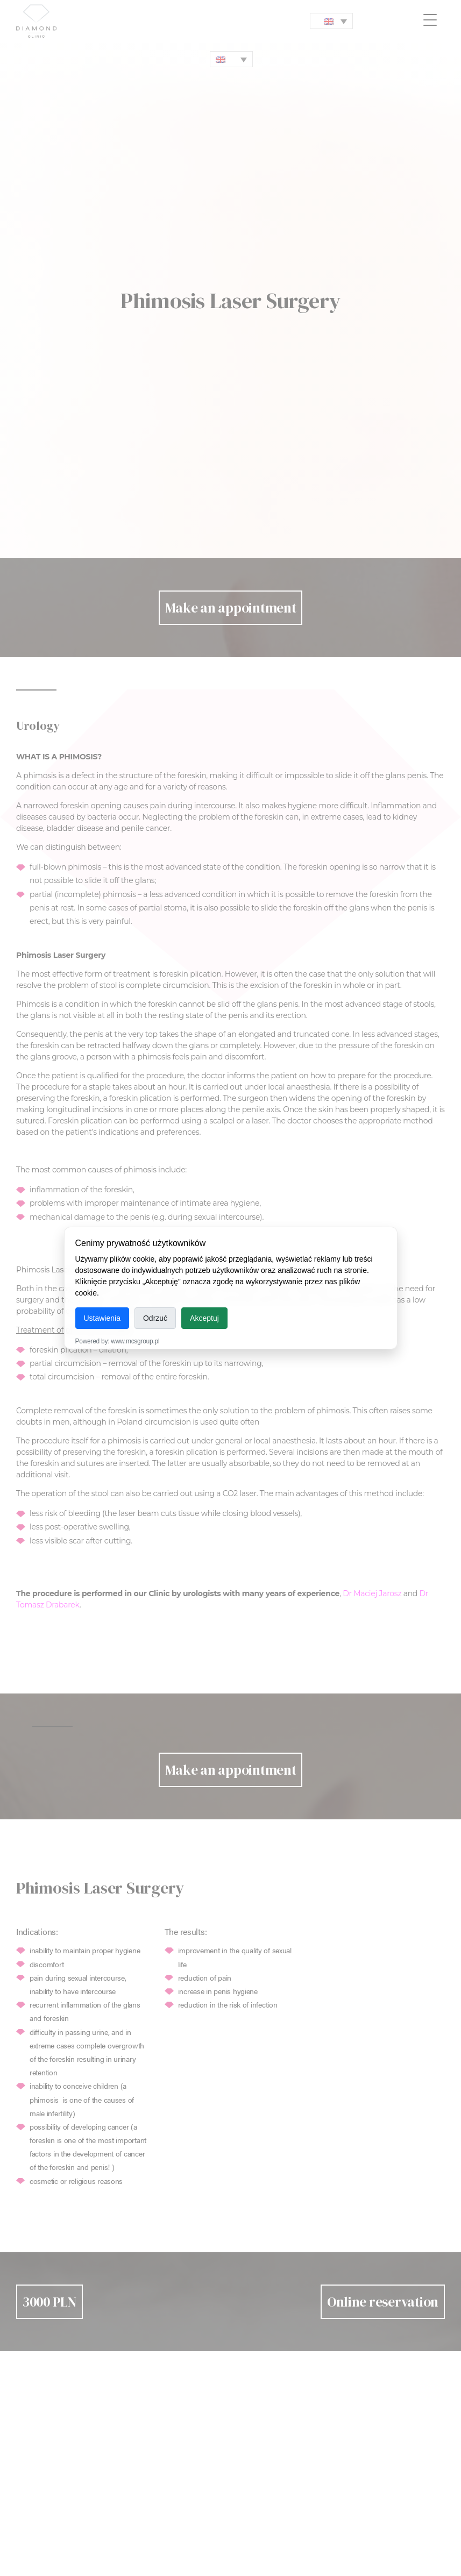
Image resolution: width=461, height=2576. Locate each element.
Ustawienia (102, 1318)
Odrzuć (155, 1318)
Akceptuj (204, 1318)
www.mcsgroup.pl (135, 1341)
